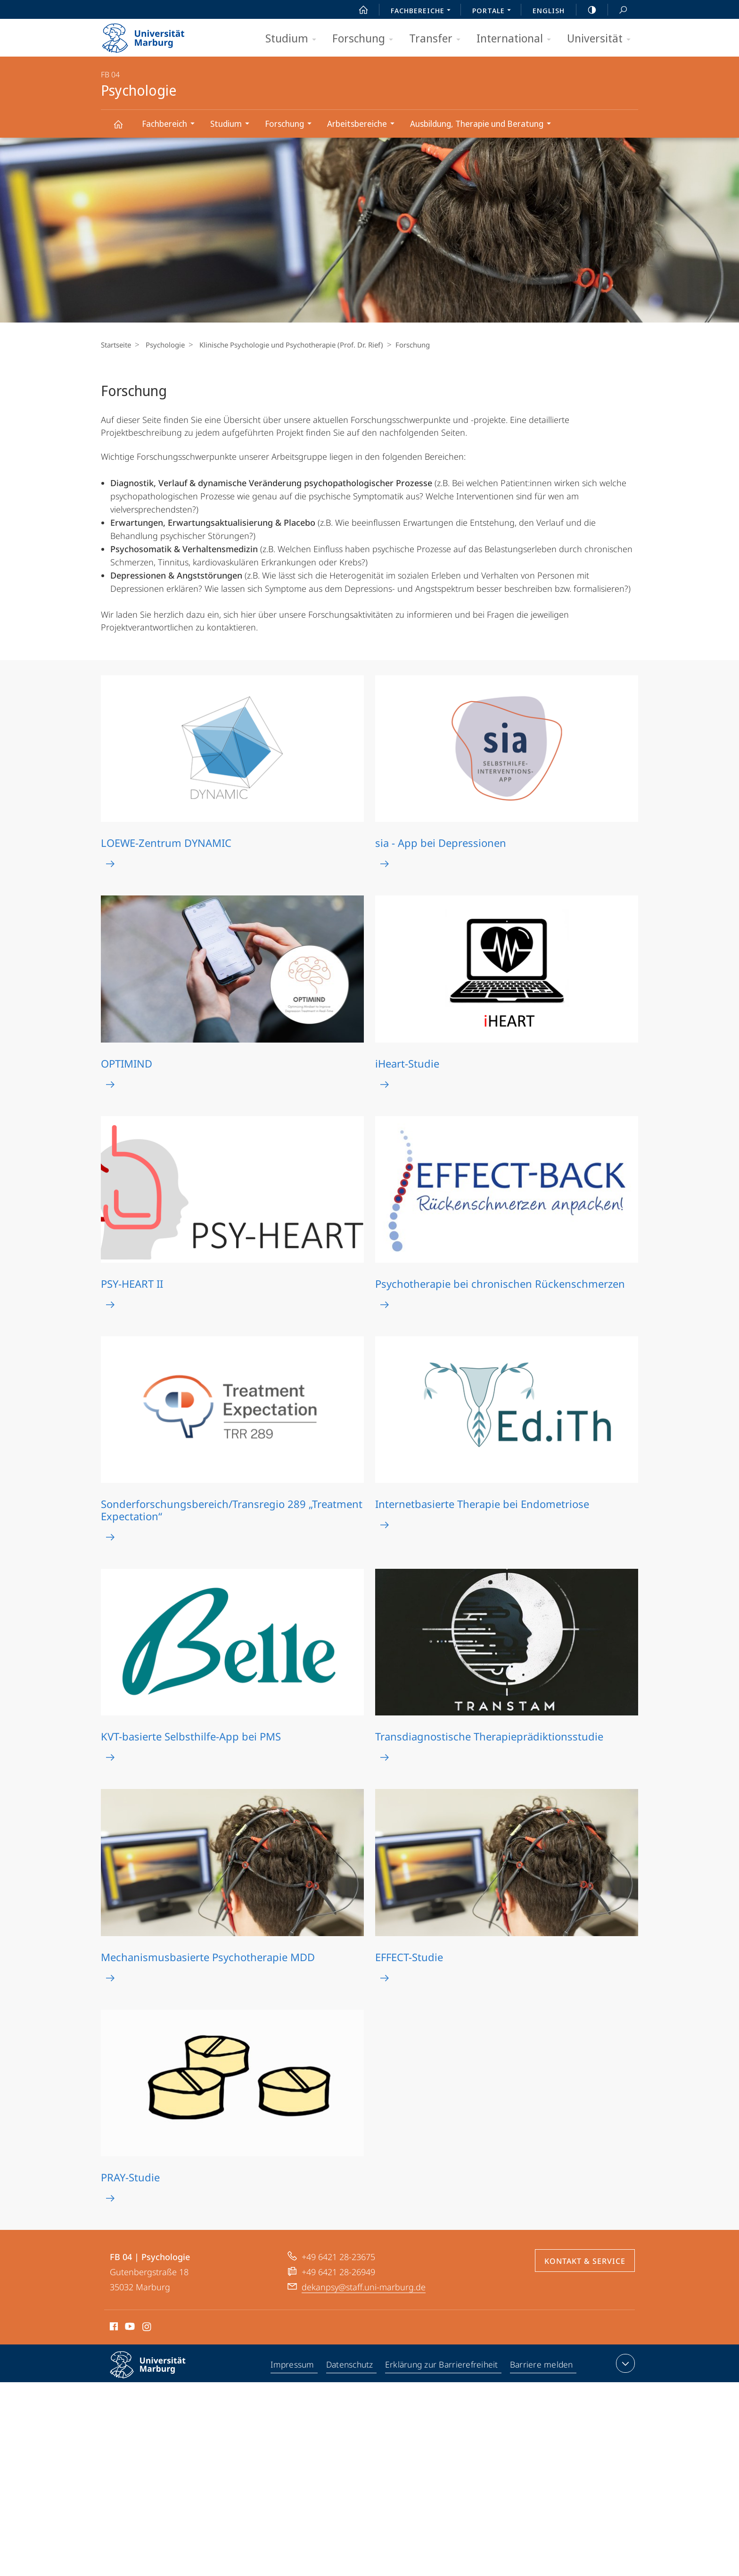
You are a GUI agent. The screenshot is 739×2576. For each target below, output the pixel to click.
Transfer (438, 39)
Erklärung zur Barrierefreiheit (442, 2365)
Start (358, 10)
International (516, 39)
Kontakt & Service (584, 2261)
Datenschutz (350, 2365)
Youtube (129, 2328)
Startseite (116, 344)
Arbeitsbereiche (364, 125)
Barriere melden (541, 2365)
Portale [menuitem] (494, 11)
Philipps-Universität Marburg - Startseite (151, 35)
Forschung (365, 39)
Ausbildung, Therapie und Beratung (483, 125)
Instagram (147, 2328)
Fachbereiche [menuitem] (423, 11)
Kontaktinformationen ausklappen (624, 2363)
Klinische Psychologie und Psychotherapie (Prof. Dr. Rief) (286, 344)
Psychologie (123, 128)
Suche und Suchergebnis (618, 10)
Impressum (293, 2365)
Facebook (113, 2328)
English (549, 10)
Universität (602, 39)
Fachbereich (171, 125)
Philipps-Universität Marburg (156, 2372)
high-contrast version (586, 10)
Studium (293, 39)
